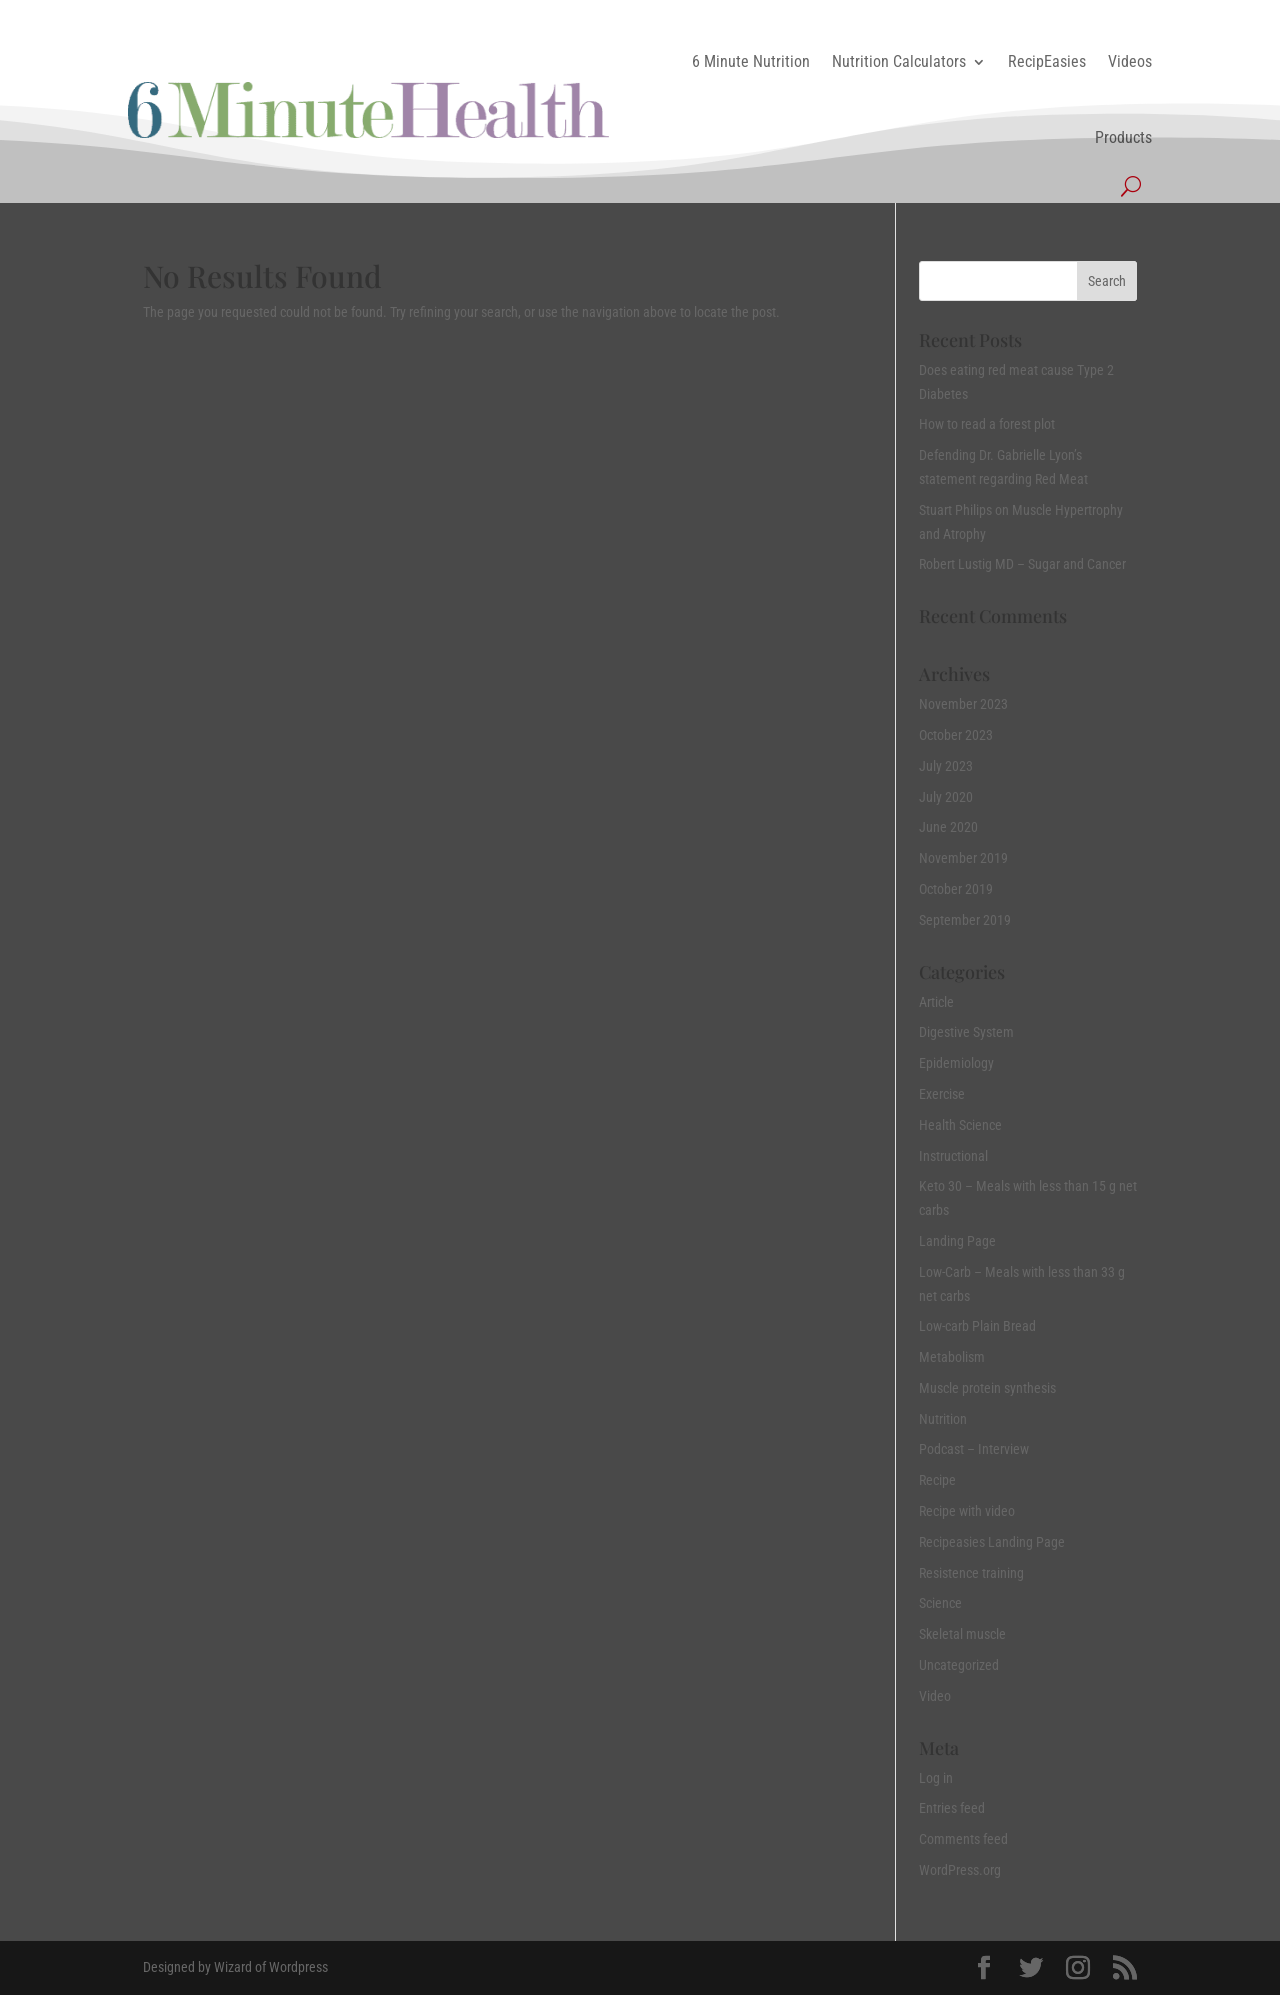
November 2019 (963, 858)
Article (936, 1002)
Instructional (953, 1156)
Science (940, 1603)
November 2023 (963, 704)
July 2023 (946, 766)
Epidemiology (956, 1063)
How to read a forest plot (987, 424)
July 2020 (946, 797)
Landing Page (957, 1241)
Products (1123, 137)
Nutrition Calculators (899, 61)
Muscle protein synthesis (987, 1388)
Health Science (960, 1125)
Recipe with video (967, 1511)
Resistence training (971, 1573)
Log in (936, 1778)
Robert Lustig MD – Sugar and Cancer (1022, 564)
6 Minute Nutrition (751, 61)
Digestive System (966, 1032)
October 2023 (956, 735)
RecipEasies (1047, 61)
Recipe (937, 1480)
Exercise (942, 1094)
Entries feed (952, 1808)
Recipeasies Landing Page (992, 1542)
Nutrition (943, 1419)
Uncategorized (959, 1665)
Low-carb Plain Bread (977, 1326)
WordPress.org (960, 1870)
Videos (1130, 61)
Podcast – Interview (974, 1449)
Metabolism (952, 1357)
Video (935, 1696)
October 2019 (956, 889)
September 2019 (965, 920)
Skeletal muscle (962, 1634)
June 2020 (948, 827)
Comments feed (963, 1839)
